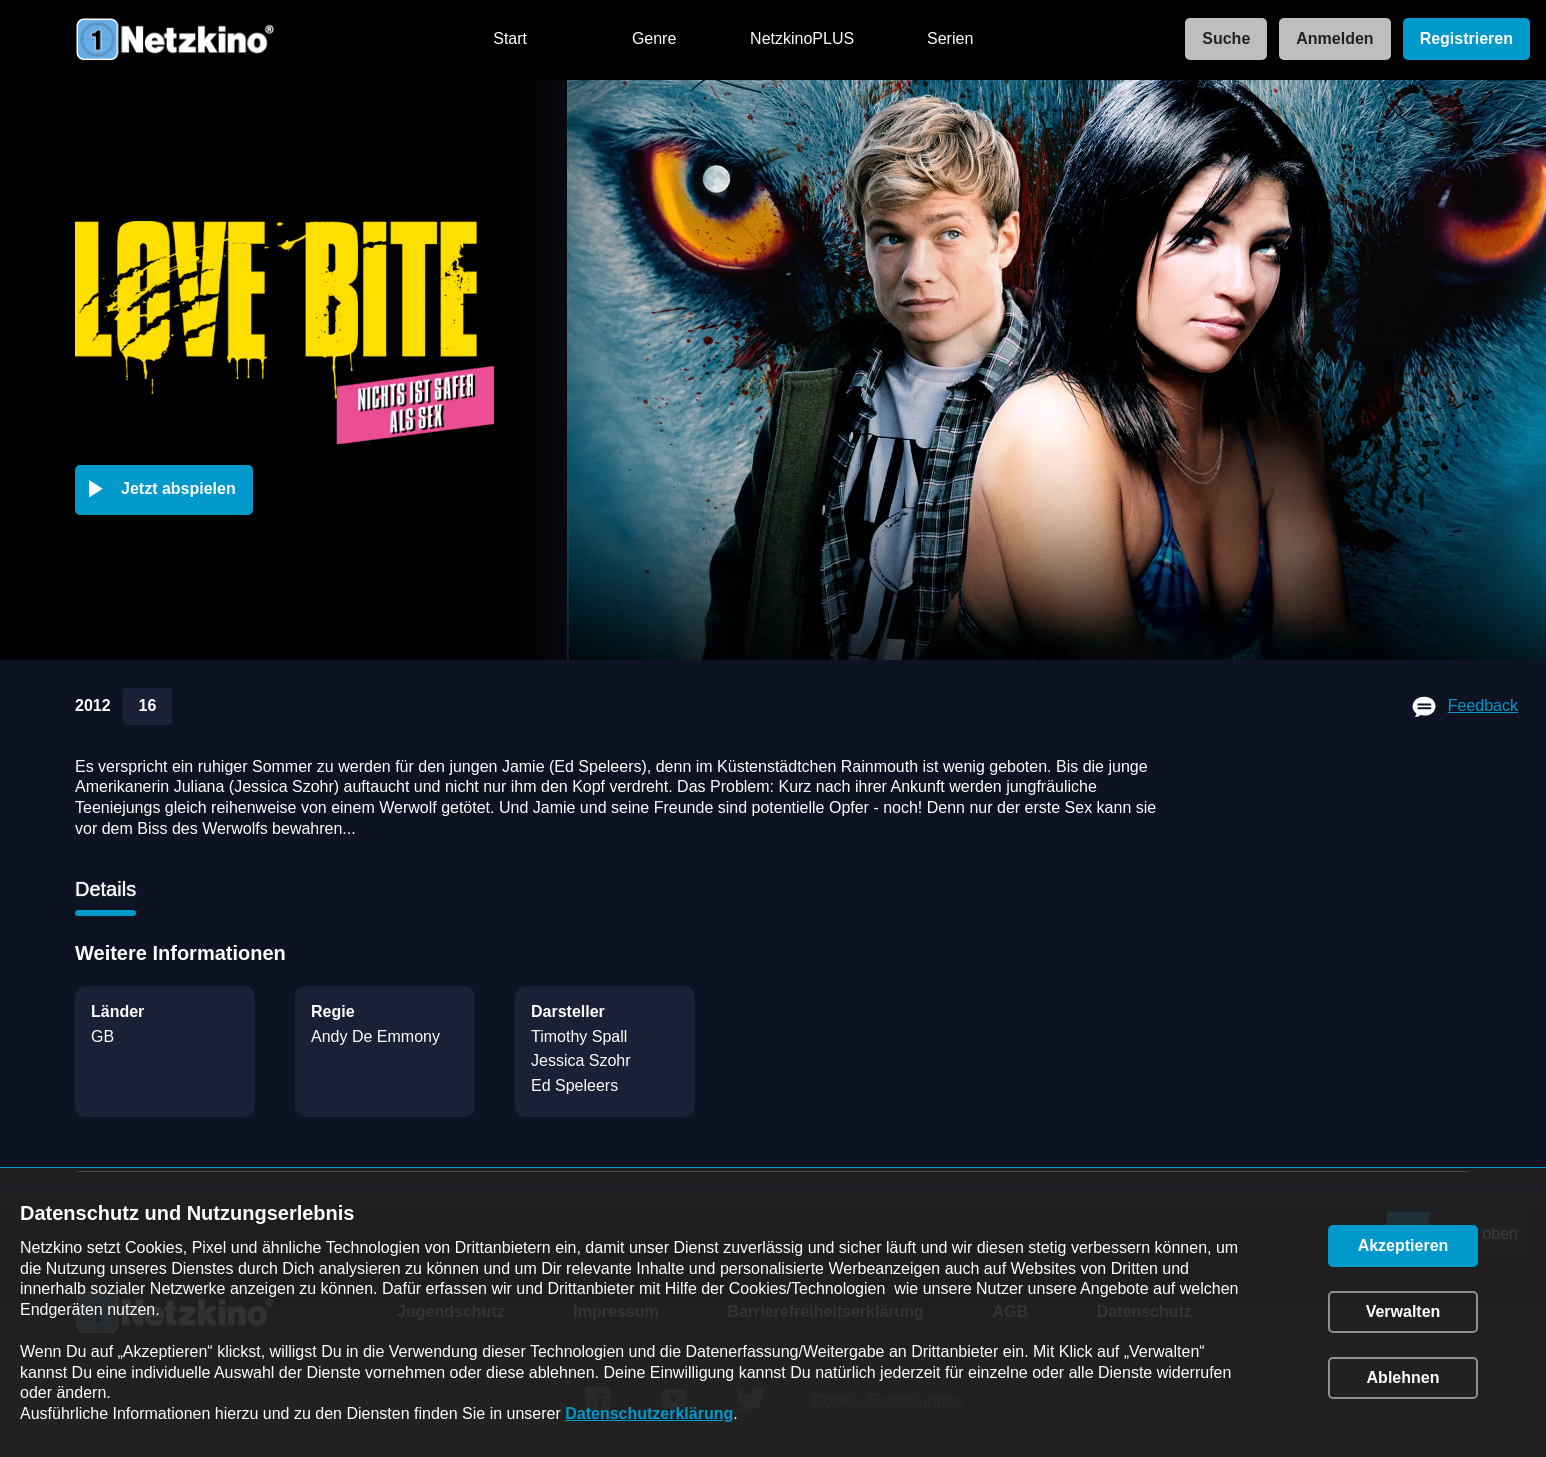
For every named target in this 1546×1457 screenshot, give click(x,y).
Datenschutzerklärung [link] (649, 1413)
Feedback (1483, 705)
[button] (168, 490)
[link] (1220, 39)
